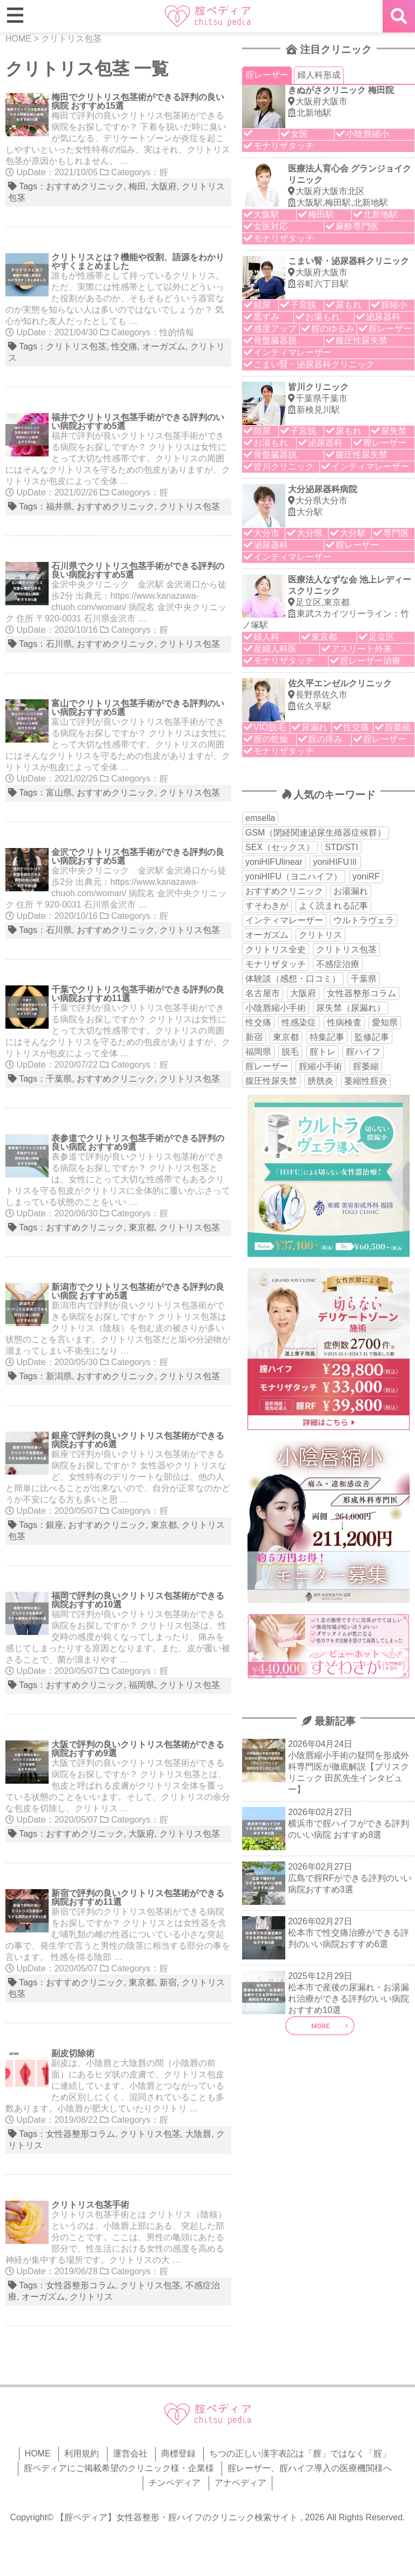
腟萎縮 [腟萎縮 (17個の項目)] (366, 1066)
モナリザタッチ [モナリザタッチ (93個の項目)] (275, 964)
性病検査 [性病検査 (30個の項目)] (344, 1022)
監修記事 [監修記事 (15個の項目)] (371, 1037)
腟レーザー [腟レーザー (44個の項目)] (267, 1066)
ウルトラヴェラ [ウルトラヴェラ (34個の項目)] (363, 920)
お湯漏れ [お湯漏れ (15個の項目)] (350, 891)
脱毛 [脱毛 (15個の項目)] (290, 1051)
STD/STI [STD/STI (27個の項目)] (341, 847)
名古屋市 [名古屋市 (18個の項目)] (262, 993)
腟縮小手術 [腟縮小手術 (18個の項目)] (320, 1066)
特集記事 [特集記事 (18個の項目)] (327, 1037)
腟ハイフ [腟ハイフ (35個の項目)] (363, 1051)
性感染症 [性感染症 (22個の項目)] (299, 1022)
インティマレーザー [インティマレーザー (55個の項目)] (284, 920)
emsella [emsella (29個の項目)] (260, 818)
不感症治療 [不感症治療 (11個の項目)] (337, 964)
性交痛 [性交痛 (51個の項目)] (258, 1022)
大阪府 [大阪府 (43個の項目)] (303, 993)
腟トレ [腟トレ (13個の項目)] (323, 1051)
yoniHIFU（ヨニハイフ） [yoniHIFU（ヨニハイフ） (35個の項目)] (293, 876)
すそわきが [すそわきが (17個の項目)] (267, 905)
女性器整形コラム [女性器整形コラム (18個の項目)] (361, 993)
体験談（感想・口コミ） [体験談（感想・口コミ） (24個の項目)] (292, 978)
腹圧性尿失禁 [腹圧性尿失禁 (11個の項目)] (271, 1080)
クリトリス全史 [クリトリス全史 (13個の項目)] (275, 949)
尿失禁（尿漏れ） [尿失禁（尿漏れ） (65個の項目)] (350, 1007)
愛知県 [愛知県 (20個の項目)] (385, 1022)
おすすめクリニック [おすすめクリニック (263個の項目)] (284, 891)
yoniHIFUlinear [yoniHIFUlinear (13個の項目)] (274, 861)
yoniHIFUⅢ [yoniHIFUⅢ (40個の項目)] (335, 861)
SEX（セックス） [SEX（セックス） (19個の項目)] (279, 847)
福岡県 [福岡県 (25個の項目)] (258, 1051)
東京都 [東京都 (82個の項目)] (286, 1037)
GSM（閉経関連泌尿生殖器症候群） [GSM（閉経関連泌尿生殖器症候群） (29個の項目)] (315, 832)
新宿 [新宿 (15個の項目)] (254, 1037)
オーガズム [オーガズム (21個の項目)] (267, 934)
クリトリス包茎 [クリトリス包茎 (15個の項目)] (346, 949)
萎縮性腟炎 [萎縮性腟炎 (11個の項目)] (365, 1080)
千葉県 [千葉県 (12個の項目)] (364, 978)
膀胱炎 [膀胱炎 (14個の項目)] (320, 1080)
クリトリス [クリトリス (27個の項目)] (320, 934)
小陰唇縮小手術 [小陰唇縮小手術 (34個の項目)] (275, 1007)
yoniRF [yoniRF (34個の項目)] (366, 876)
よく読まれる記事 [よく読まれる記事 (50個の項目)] (333, 905)
